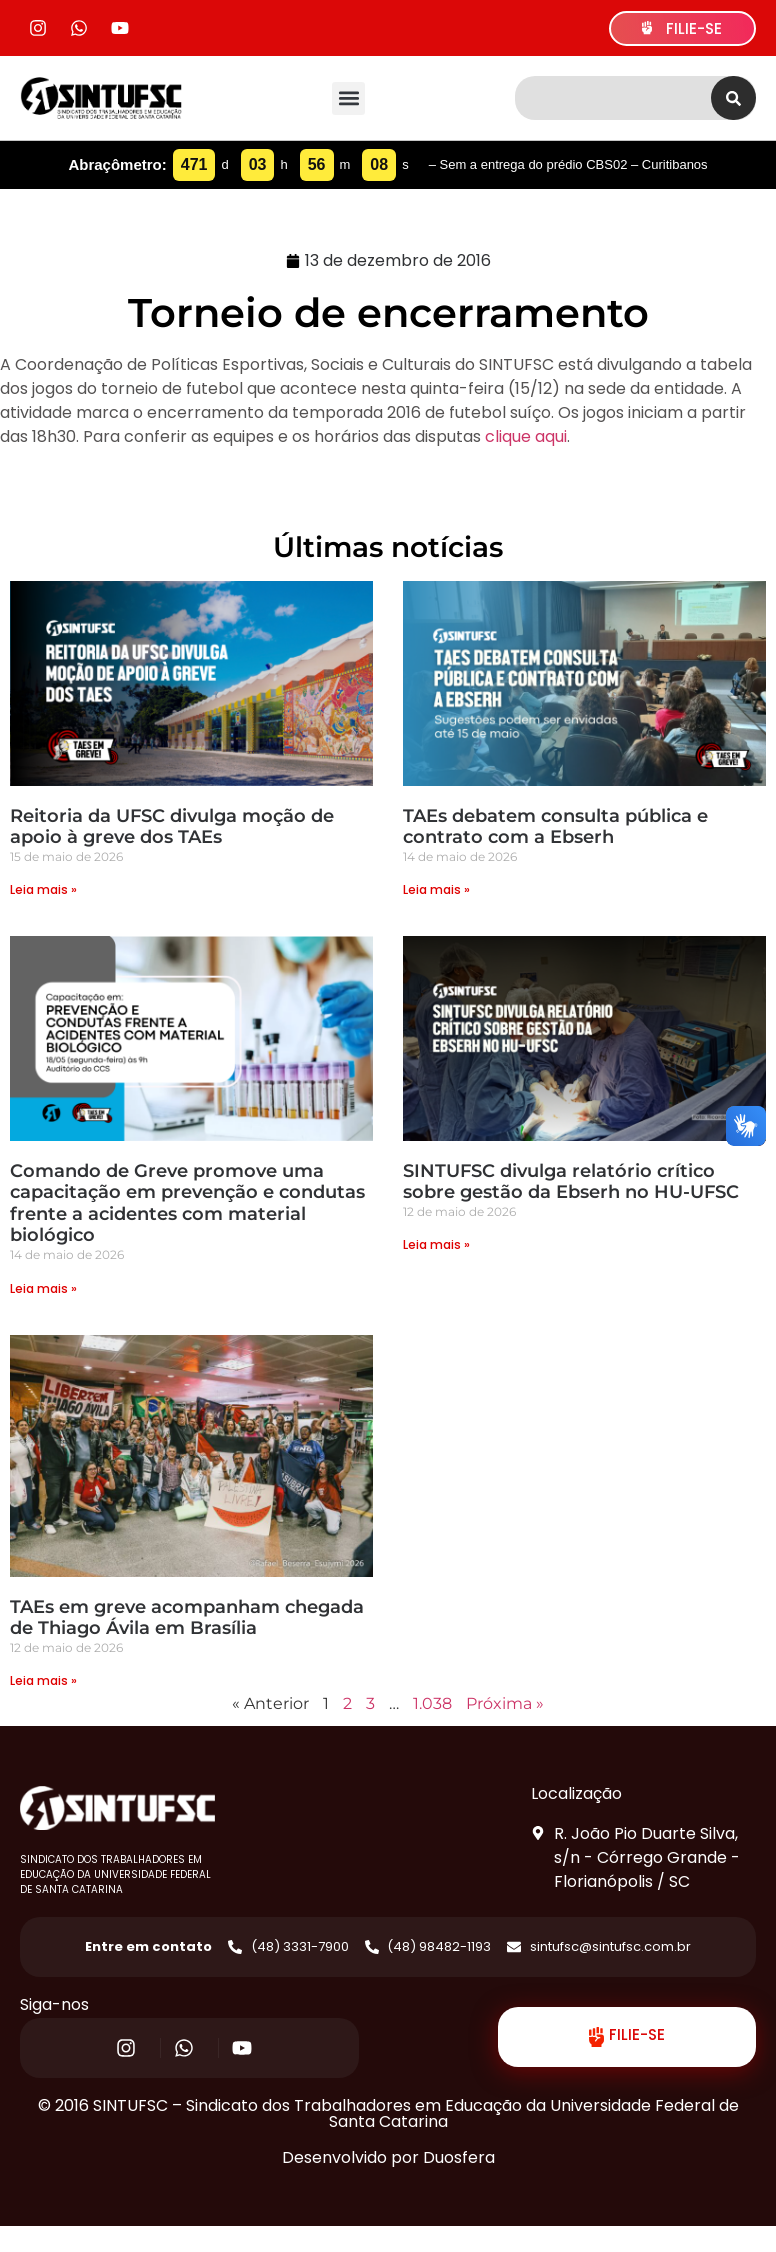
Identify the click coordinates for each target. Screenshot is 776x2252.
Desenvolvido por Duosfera (388, 2157)
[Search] (733, 98)
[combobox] (613, 98)
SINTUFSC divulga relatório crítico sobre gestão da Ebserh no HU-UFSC (571, 1182)
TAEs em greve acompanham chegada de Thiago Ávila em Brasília (187, 1618)
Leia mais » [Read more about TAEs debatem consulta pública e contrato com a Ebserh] (436, 889)
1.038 (432, 1703)
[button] (348, 98)
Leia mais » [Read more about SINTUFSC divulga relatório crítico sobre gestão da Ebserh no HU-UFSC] (436, 1244)
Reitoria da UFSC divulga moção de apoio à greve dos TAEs (172, 827)
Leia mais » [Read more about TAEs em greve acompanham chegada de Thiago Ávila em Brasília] (43, 1680)
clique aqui (526, 436)
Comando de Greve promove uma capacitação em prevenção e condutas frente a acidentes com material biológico (187, 1203)
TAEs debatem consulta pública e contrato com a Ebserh (555, 827)
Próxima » (505, 1703)
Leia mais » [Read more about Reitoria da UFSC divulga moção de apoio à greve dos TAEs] (43, 889)
